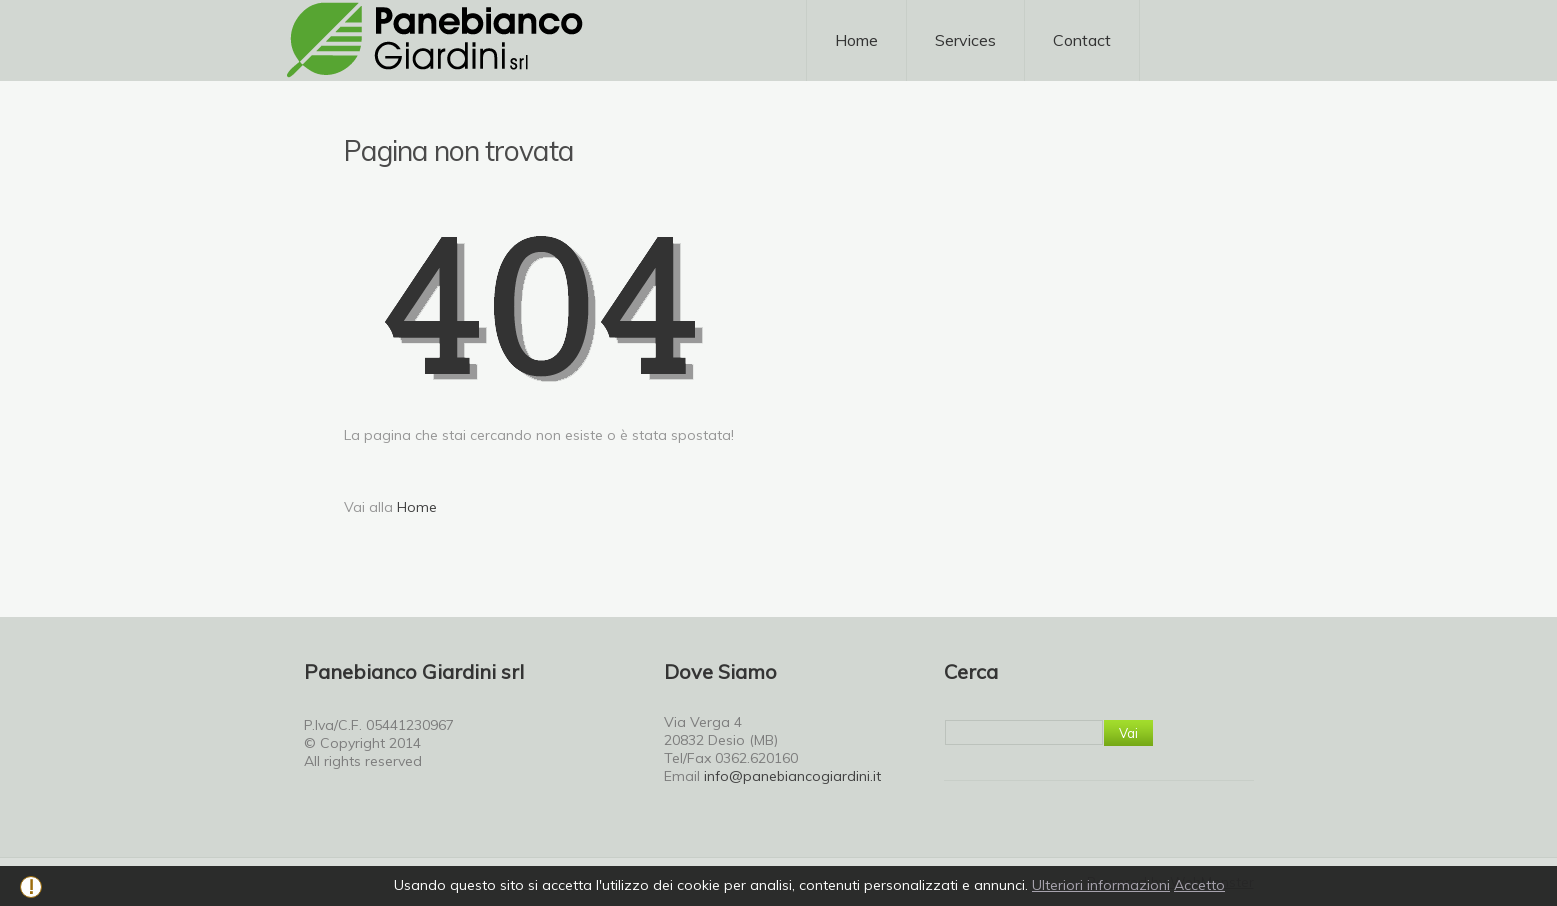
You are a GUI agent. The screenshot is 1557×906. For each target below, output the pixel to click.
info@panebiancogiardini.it (792, 776)
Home (856, 40)
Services (965, 48)
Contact (1082, 40)
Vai (1128, 733)
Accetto (1199, 885)
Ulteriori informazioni (1101, 885)
